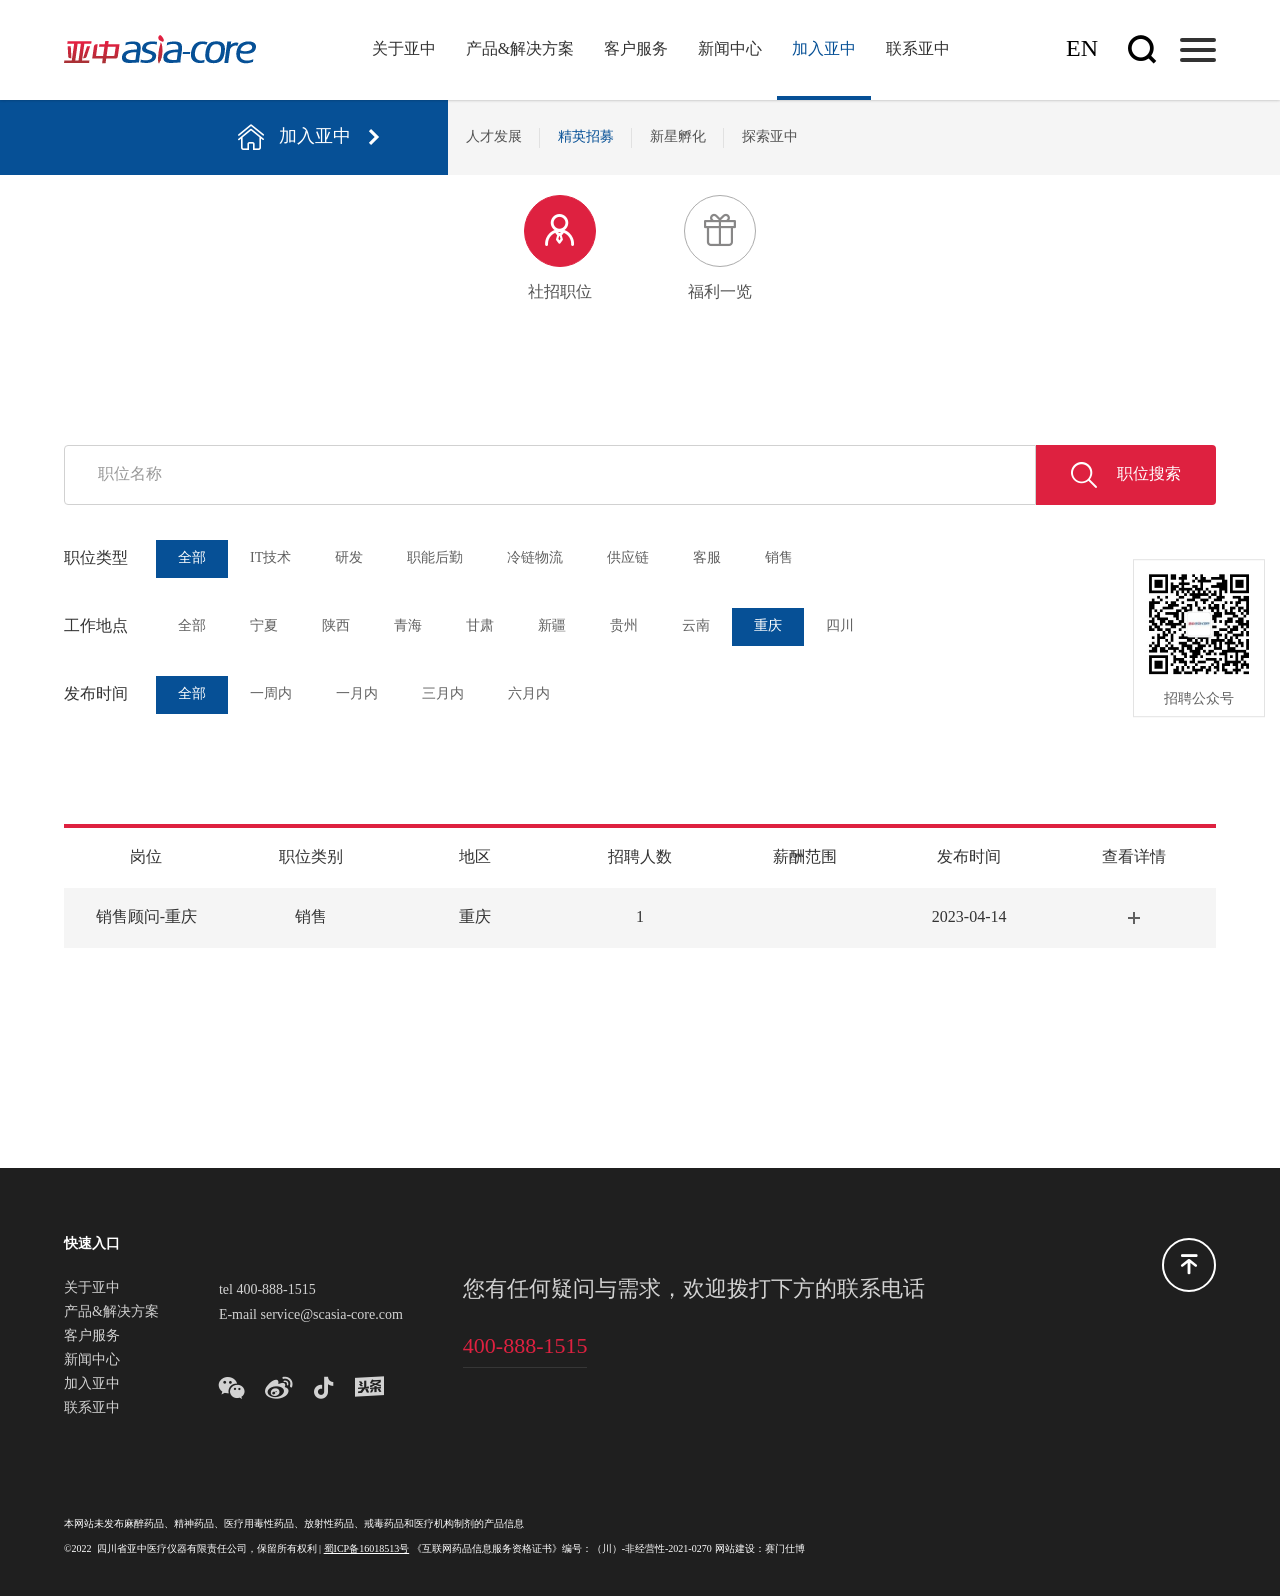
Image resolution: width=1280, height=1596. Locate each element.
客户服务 (636, 49)
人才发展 (494, 137)
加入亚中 (824, 49)
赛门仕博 (785, 1549)
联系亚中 (918, 49)
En (1082, 49)
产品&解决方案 (520, 49)
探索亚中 (770, 137)
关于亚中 (404, 49)
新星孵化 (678, 137)
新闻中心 (730, 49)
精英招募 (586, 137)
